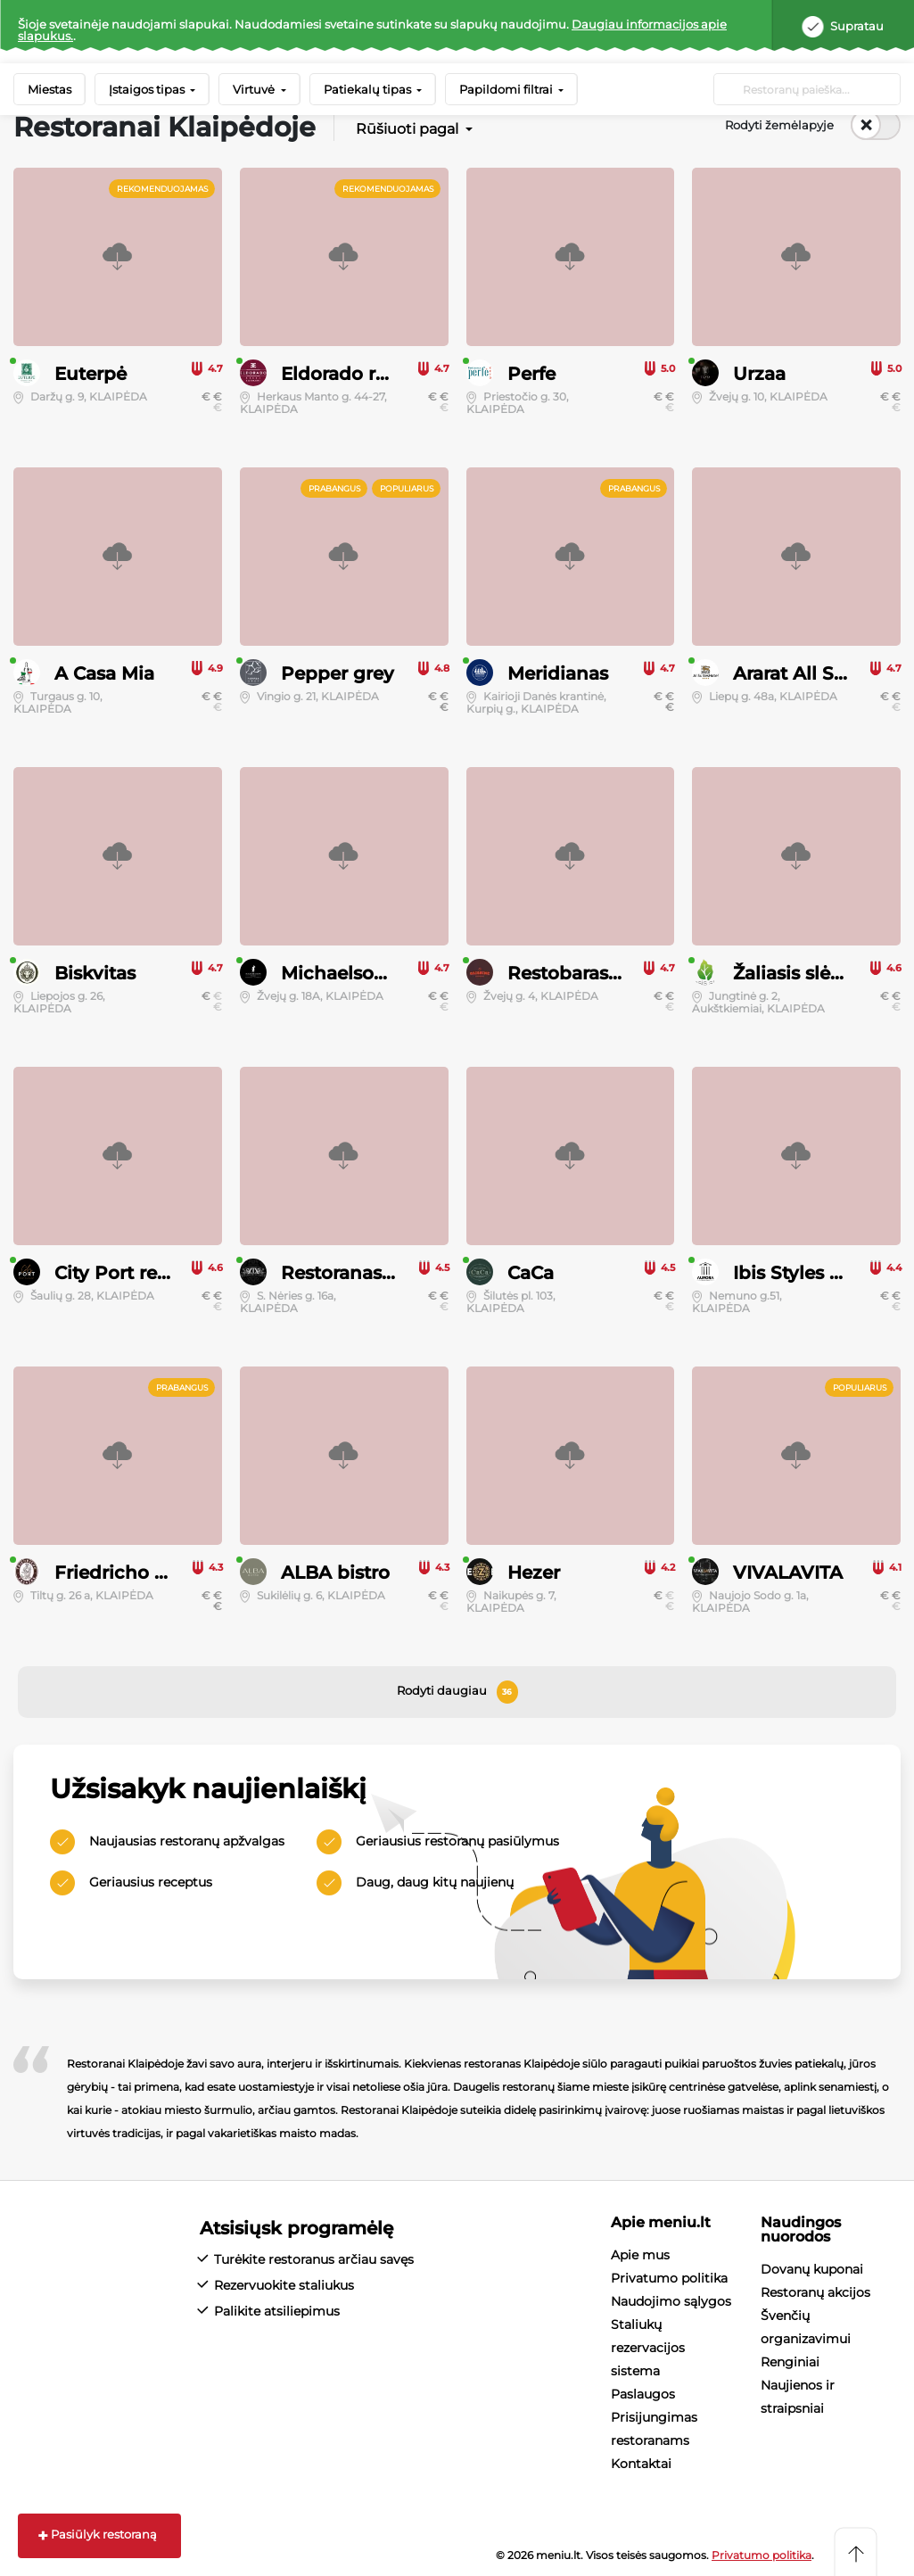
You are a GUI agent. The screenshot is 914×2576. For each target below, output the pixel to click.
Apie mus (640, 2255)
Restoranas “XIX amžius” (393, 1273)
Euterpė (90, 373)
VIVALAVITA (788, 1572)
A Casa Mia (104, 673)
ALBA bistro (335, 1572)
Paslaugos (643, 2394)
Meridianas (557, 673)
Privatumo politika (669, 2278)
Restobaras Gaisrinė (597, 973)
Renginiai (790, 2362)
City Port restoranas (144, 1273)
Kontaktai (641, 2464)
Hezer (533, 1572)
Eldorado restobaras (372, 373)
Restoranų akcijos (815, 2292)
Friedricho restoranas (151, 1572)
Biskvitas (95, 973)
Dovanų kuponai (812, 2269)
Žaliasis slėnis (795, 973)
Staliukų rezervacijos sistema (648, 2347)
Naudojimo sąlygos (671, 2301)
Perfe (531, 373)
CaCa (530, 1273)
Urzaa (759, 373)
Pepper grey (337, 673)
